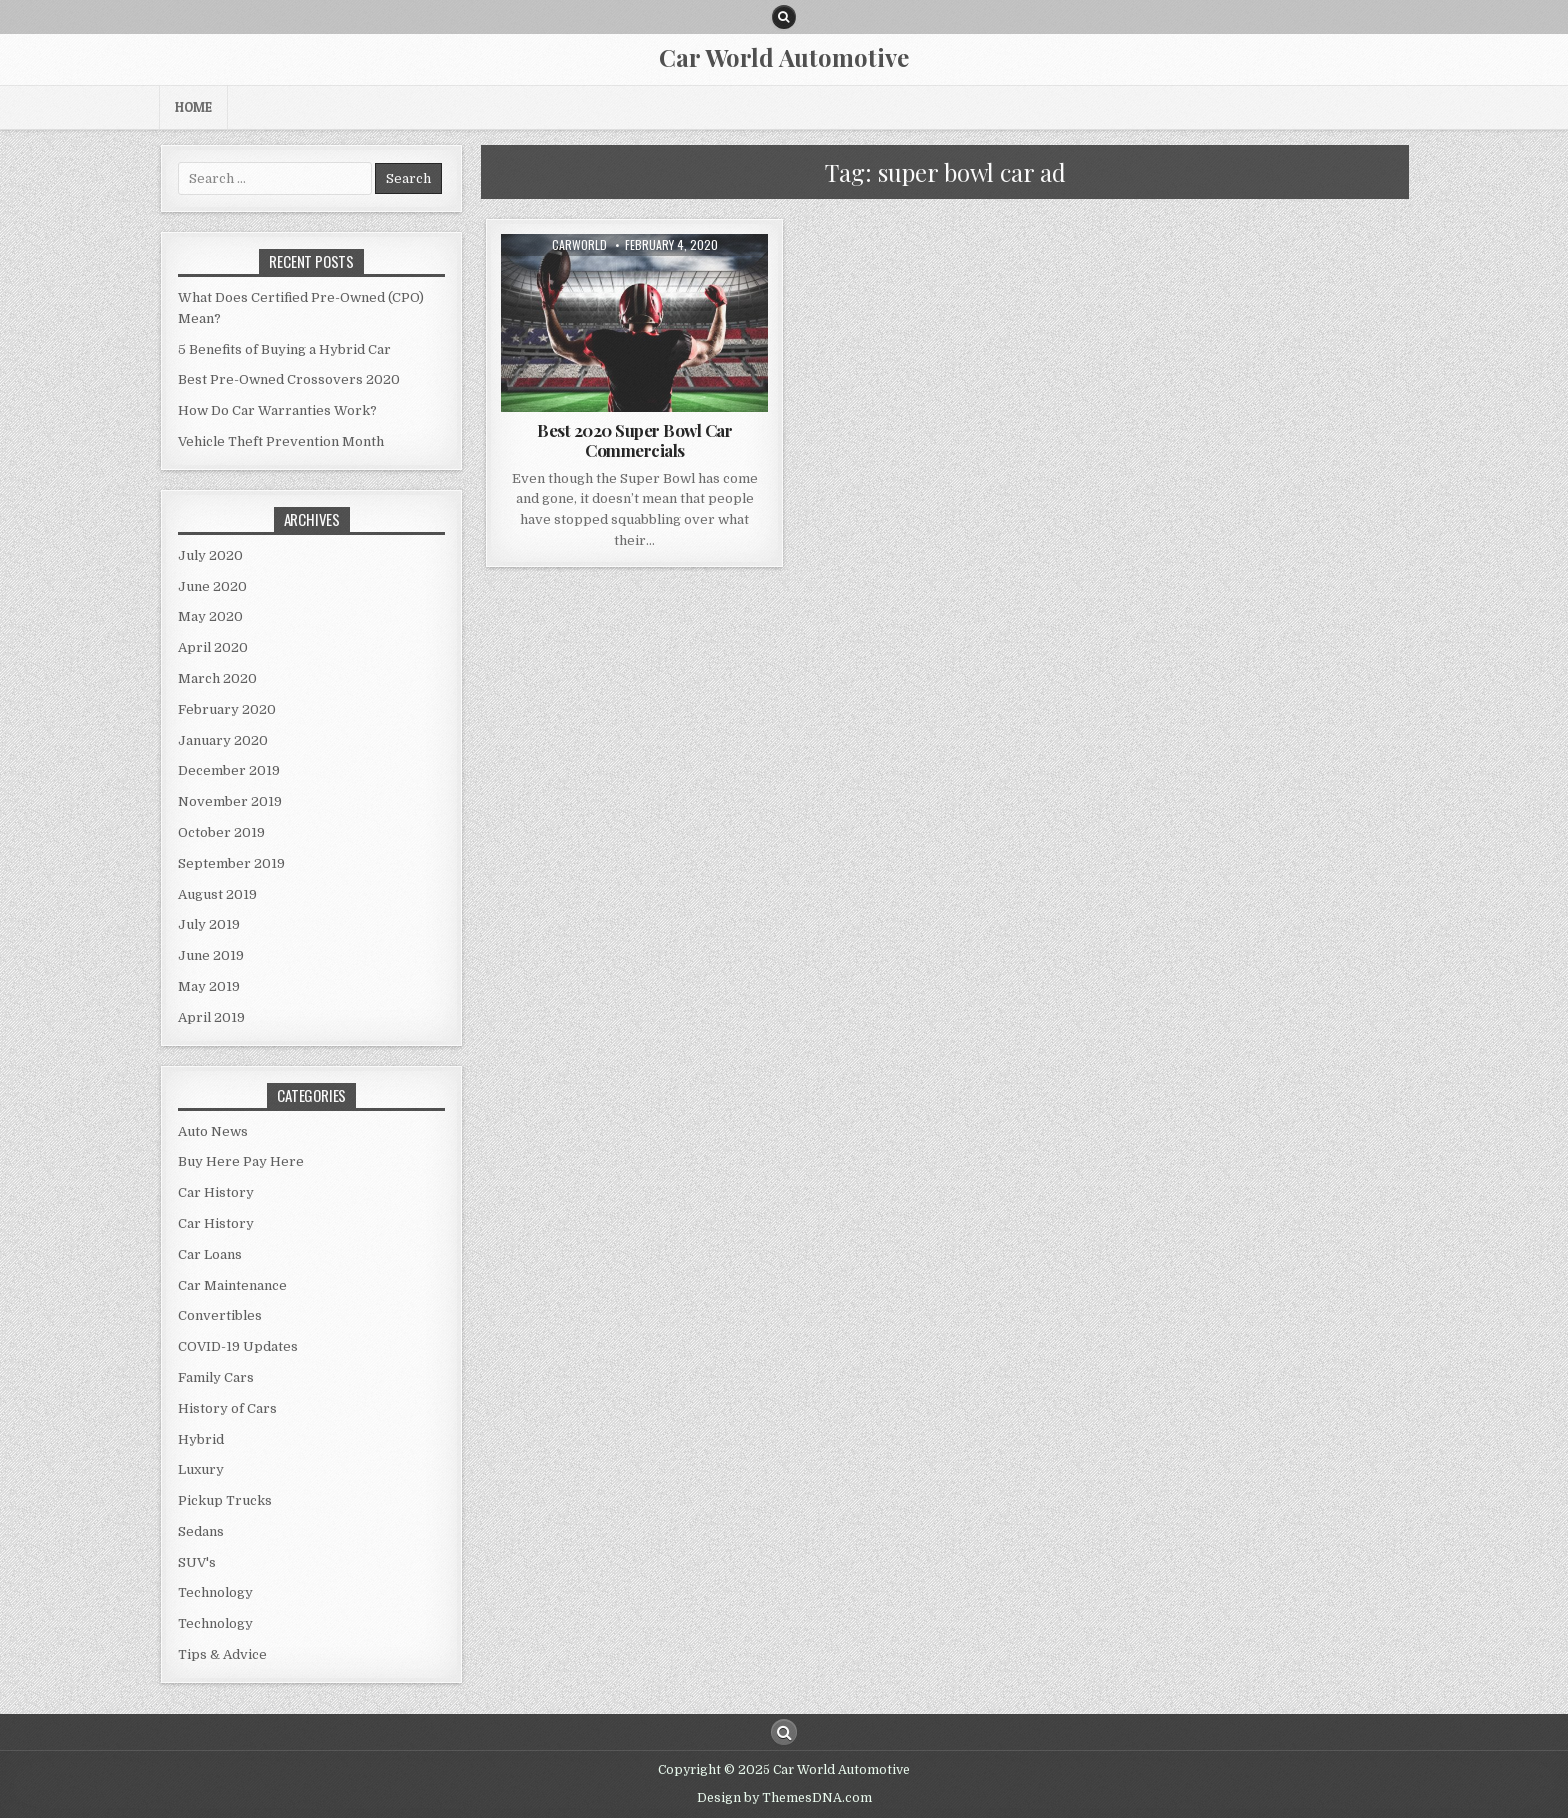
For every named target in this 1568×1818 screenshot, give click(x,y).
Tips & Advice (222, 1654)
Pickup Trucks (225, 1500)
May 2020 (210, 616)
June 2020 (212, 586)
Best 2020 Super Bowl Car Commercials (634, 440)
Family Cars (216, 1377)
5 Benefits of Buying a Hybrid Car (284, 349)
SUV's (197, 1562)
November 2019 (230, 801)
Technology (215, 1592)
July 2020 (210, 555)
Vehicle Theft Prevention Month (281, 441)
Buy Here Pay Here (241, 1161)
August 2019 (217, 894)
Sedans (201, 1531)
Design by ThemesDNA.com (784, 1798)
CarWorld (579, 245)
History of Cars (227, 1408)
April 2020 (213, 647)
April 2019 (211, 1017)
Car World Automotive (784, 57)
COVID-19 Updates (238, 1346)
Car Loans (210, 1254)
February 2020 (227, 709)
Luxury (201, 1469)
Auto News (213, 1131)
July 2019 (209, 924)
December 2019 (229, 770)
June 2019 (211, 955)
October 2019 (221, 832)
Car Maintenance (232, 1285)
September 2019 (231, 863)
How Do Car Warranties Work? (277, 410)
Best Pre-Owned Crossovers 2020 (289, 379)
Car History (216, 1192)
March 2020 (217, 678)
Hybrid (201, 1439)
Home (193, 107)
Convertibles (220, 1315)
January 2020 (223, 740)
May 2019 (209, 986)
